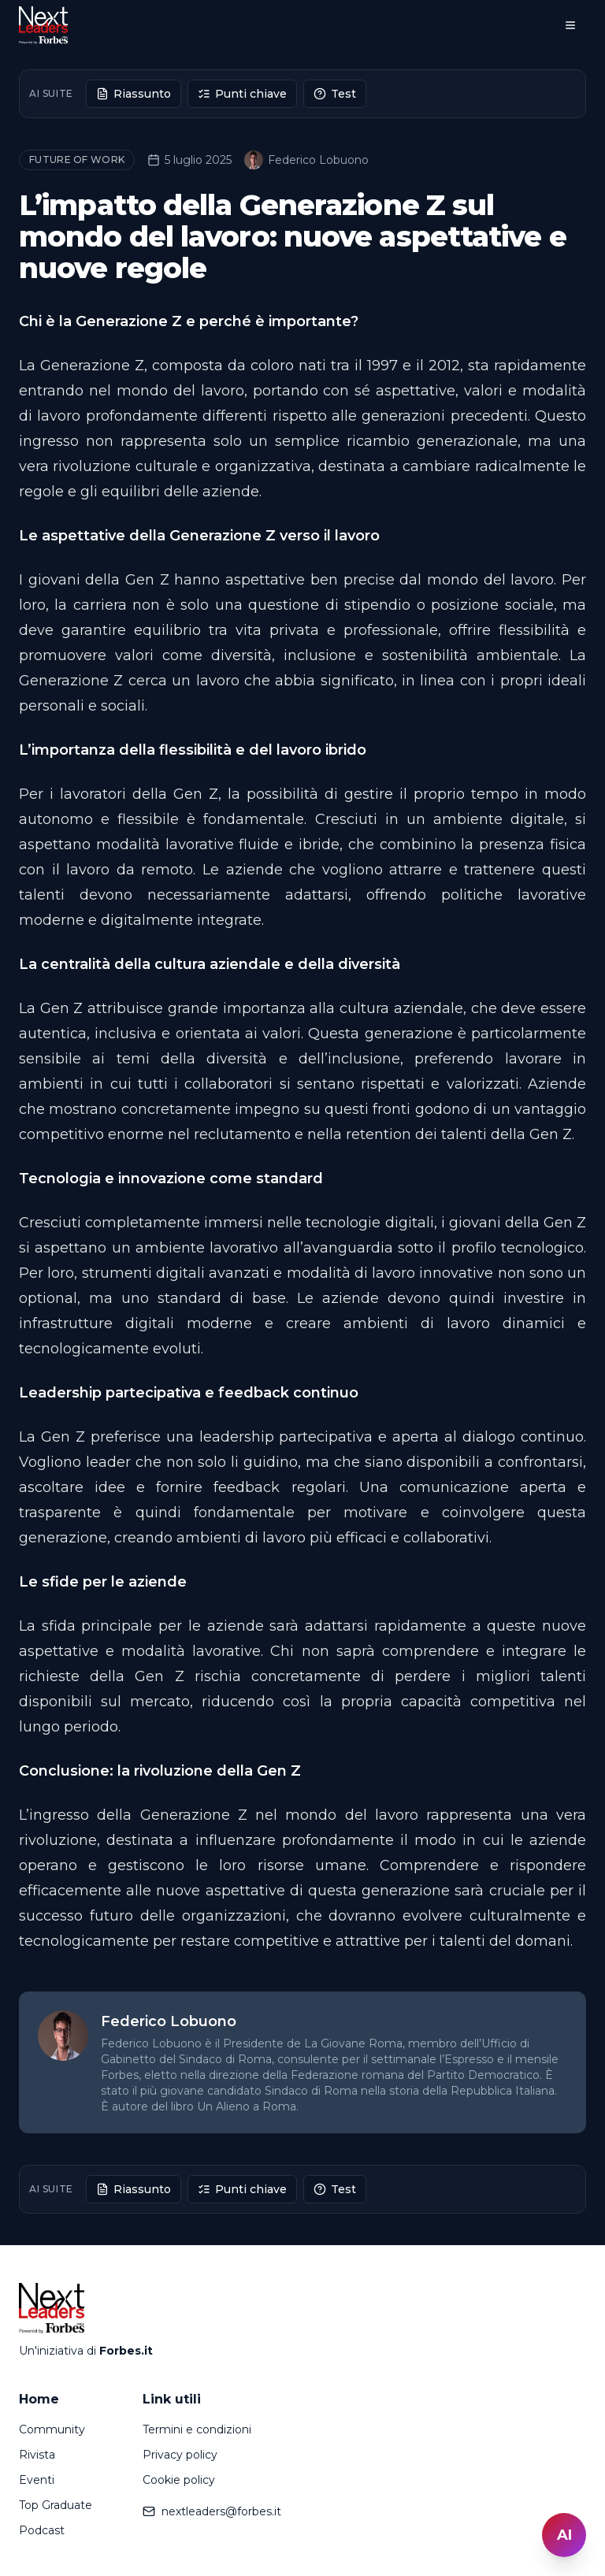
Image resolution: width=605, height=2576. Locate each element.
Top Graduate (55, 2505)
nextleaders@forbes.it (212, 2511)
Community (52, 2429)
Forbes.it (126, 2351)
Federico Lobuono (306, 159)
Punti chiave (242, 94)
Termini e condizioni (197, 2429)
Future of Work (76, 159)
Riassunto (133, 94)
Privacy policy (180, 2455)
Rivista (37, 2455)
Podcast (42, 2530)
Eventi (36, 2480)
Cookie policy (179, 2480)
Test (335, 94)
